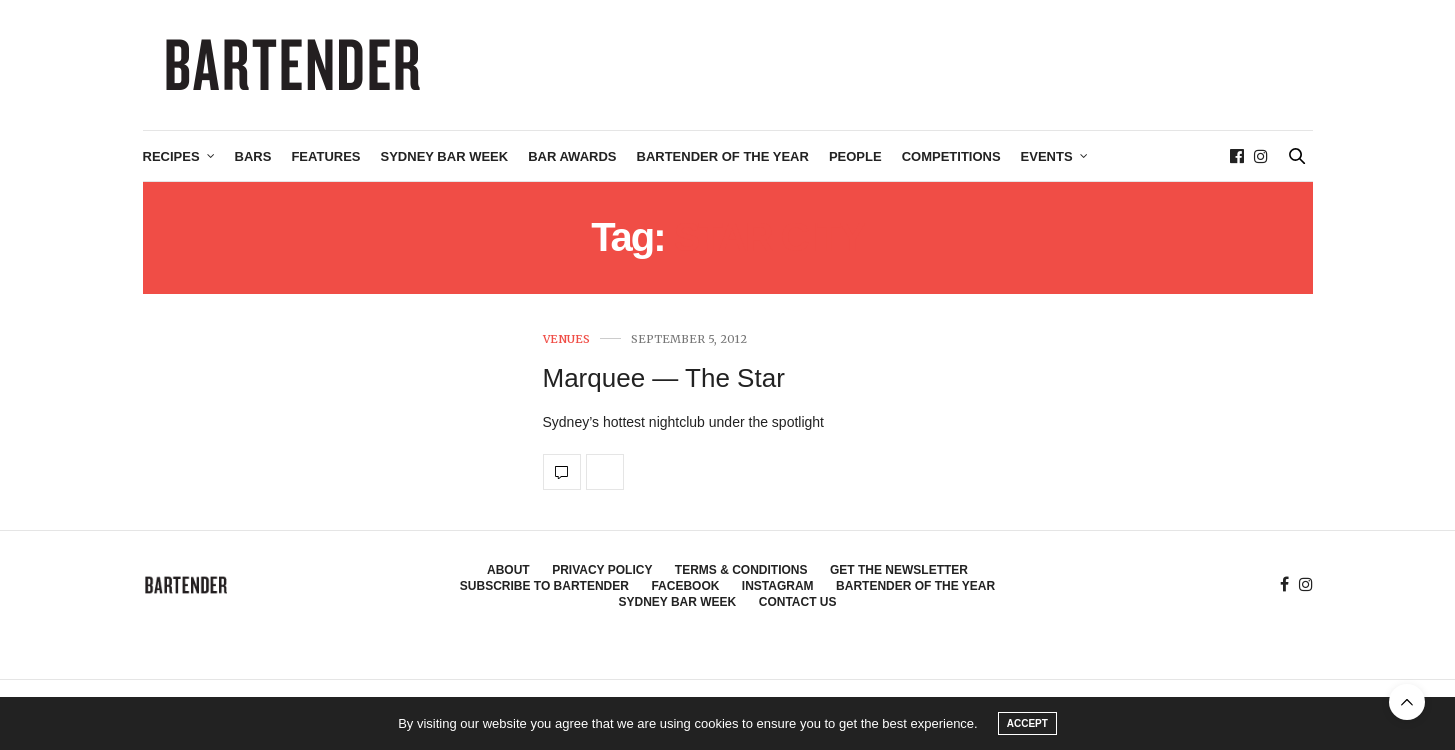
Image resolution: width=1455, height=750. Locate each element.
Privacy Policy (602, 570)
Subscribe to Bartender (544, 586)
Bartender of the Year (723, 156)
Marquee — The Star (664, 378)
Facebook (685, 586)
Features (325, 156)
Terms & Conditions (741, 570)
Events (1047, 156)
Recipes (171, 156)
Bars (253, 156)
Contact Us (798, 602)
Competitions (951, 156)
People (855, 156)
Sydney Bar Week (445, 156)
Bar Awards (572, 156)
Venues (566, 339)
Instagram (778, 586)
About (508, 570)
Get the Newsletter (899, 570)
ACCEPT (1027, 723)
